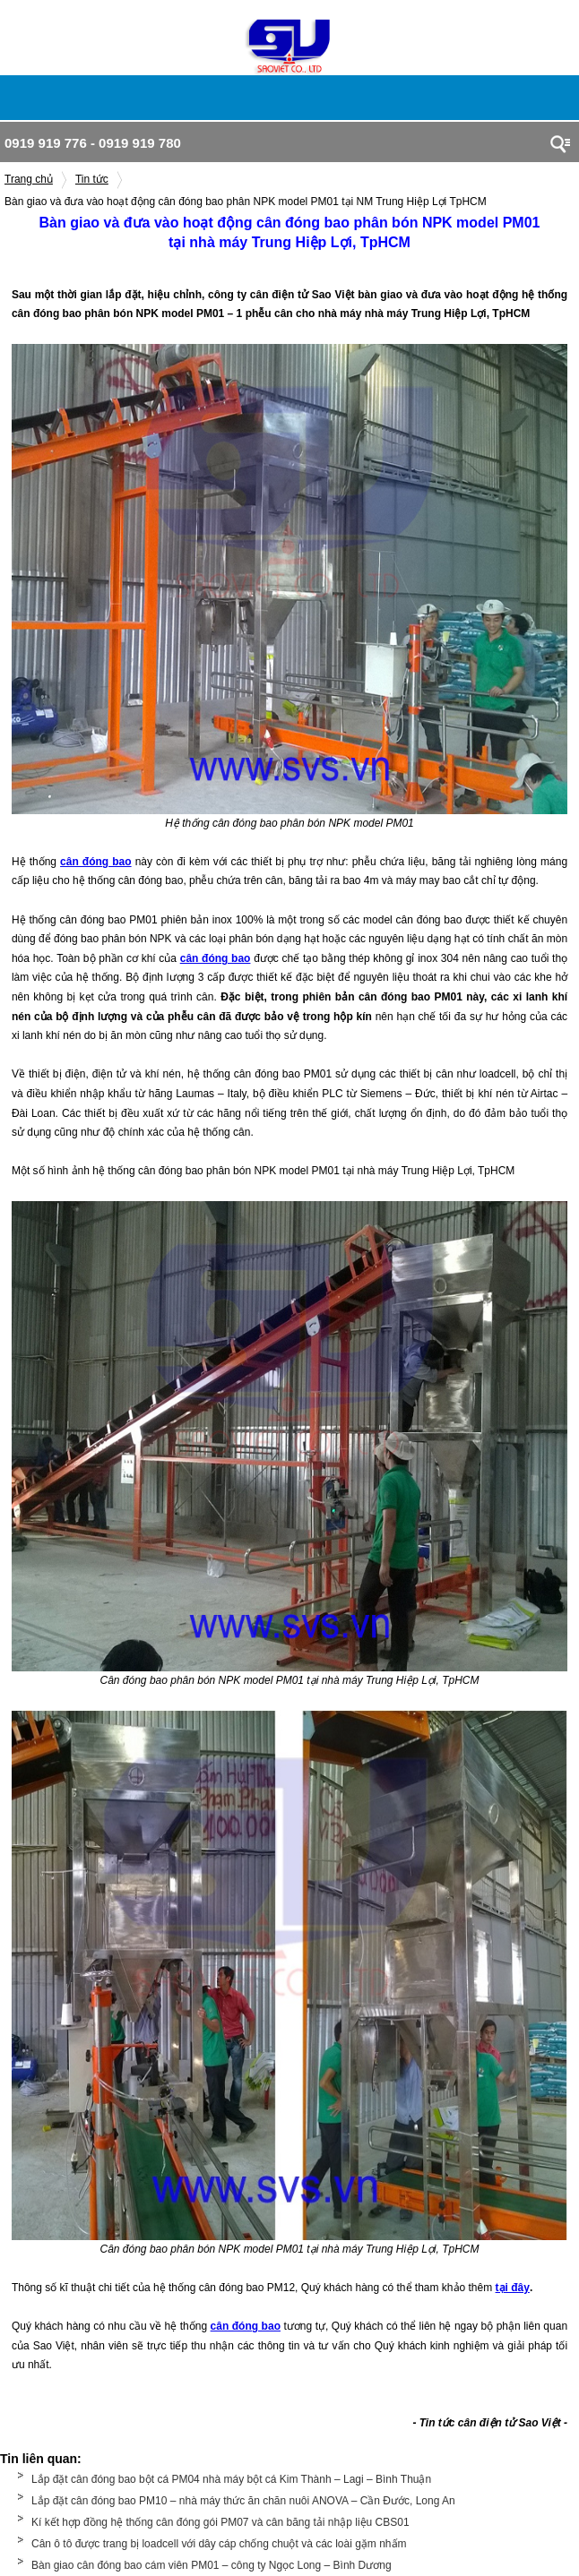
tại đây (513, 2287)
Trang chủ (28, 179)
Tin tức (91, 179)
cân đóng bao (246, 2326)
